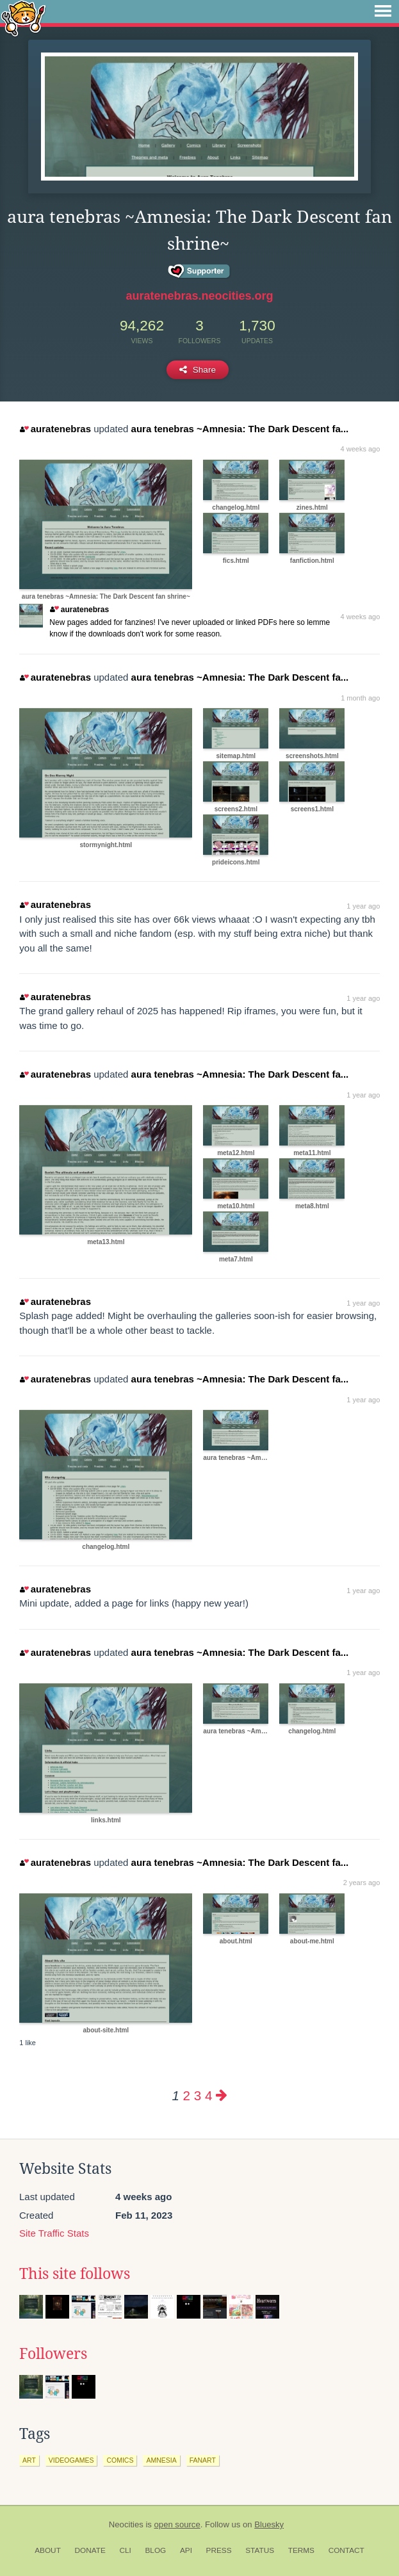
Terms (301, 2550)
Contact (346, 2550)
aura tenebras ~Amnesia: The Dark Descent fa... (240, 428)
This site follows (74, 2273)
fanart (203, 2460)
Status (259, 2550)
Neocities (126, 2524)
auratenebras (55, 428)
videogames (71, 2460)
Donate (90, 2550)
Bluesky (269, 2524)
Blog (155, 2550)
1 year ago (363, 906)
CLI (125, 2550)
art (29, 2460)
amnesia (161, 2460)
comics (119, 2460)
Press (219, 2550)
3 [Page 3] (197, 2095)
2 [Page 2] (186, 2095)
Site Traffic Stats (54, 2233)
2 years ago (361, 1882)
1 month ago (360, 698)
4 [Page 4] (208, 2095)
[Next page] (221, 2095)
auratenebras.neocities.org (199, 295)
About (48, 2550)
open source (177, 2524)
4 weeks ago (360, 449)
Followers (53, 2353)
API (186, 2550)
